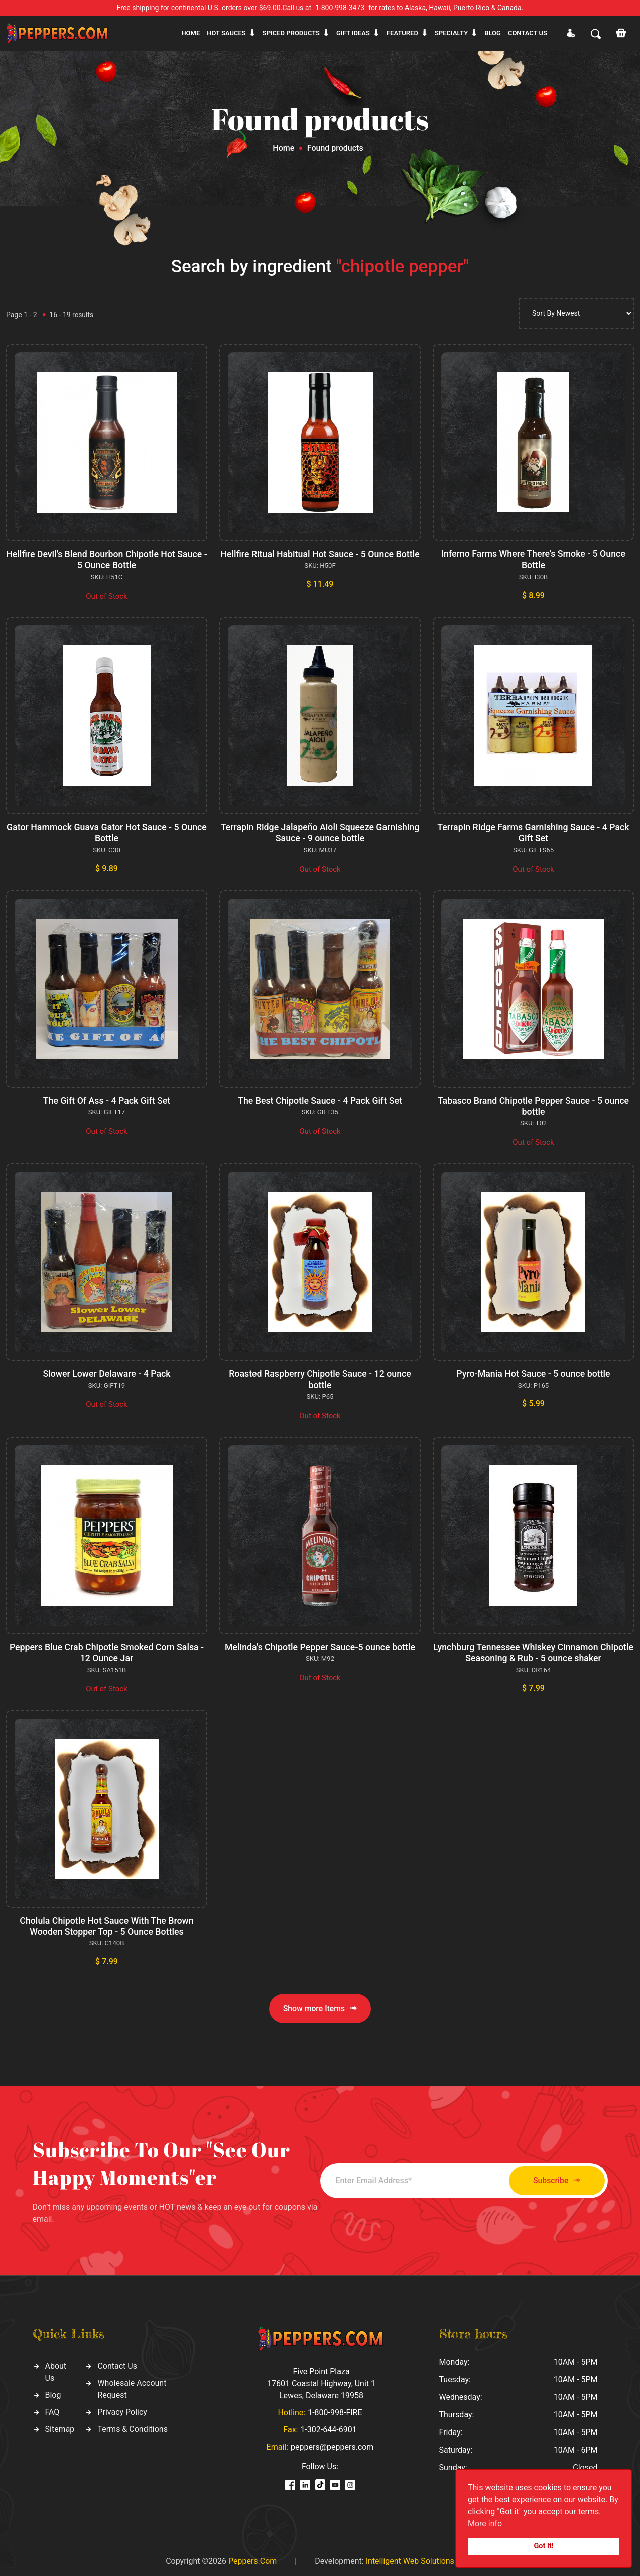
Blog (492, 33)
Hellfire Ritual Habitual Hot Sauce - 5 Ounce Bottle (320, 559)
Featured (402, 33)
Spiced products (291, 33)
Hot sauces (226, 33)
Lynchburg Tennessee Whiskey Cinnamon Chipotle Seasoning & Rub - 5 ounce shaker (533, 1649)
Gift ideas (353, 33)
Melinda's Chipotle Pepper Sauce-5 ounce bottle (320, 1644)
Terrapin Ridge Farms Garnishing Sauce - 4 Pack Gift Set (533, 832)
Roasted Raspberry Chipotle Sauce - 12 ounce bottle (320, 1377)
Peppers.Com (252, 2557)
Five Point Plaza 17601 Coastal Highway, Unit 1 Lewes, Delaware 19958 (321, 2379)
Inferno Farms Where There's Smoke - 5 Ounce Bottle (533, 559)
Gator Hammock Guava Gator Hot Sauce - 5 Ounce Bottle (106, 832)
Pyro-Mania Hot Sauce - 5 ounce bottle (533, 1371)
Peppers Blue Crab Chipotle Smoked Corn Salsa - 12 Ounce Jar (106, 1649)
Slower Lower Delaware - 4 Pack (107, 1371)
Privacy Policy (122, 2407)
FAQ (52, 2407)
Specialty (451, 33)
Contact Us (117, 2361)
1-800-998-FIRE (335, 2408)
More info (485, 2523)
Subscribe (552, 2176)
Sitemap (60, 2424)
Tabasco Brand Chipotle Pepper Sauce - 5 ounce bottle (533, 1104)
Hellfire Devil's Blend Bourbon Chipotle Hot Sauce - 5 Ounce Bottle (107, 559)
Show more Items (320, 2004)
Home (190, 33)
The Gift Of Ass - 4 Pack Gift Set (106, 1099)
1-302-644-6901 (328, 2425)
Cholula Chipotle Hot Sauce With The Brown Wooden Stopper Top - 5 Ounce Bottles (107, 1922)
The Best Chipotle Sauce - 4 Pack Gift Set (320, 1099)
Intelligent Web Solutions (410, 2557)
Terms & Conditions (132, 2424)
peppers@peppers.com (332, 2443)
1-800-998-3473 (339, 8)
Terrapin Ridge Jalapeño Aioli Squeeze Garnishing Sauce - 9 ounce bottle (320, 832)
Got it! (544, 2546)
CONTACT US (527, 33)
